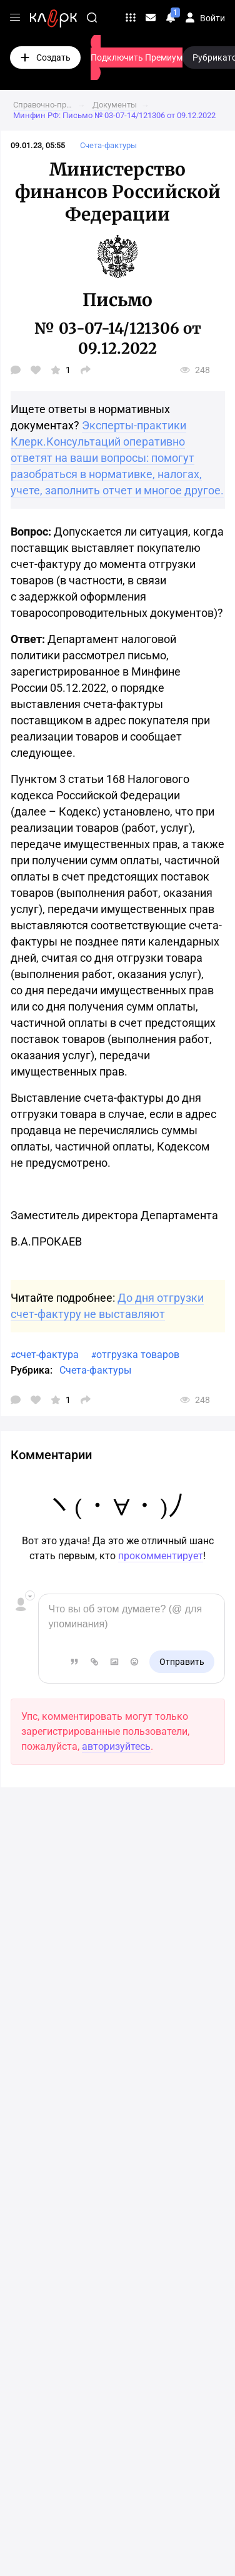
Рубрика (30, 1370)
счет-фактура (47, 1354)
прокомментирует (160, 1556)
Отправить (181, 1662)
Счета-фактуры (95, 1370)
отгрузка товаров (137, 1354)
